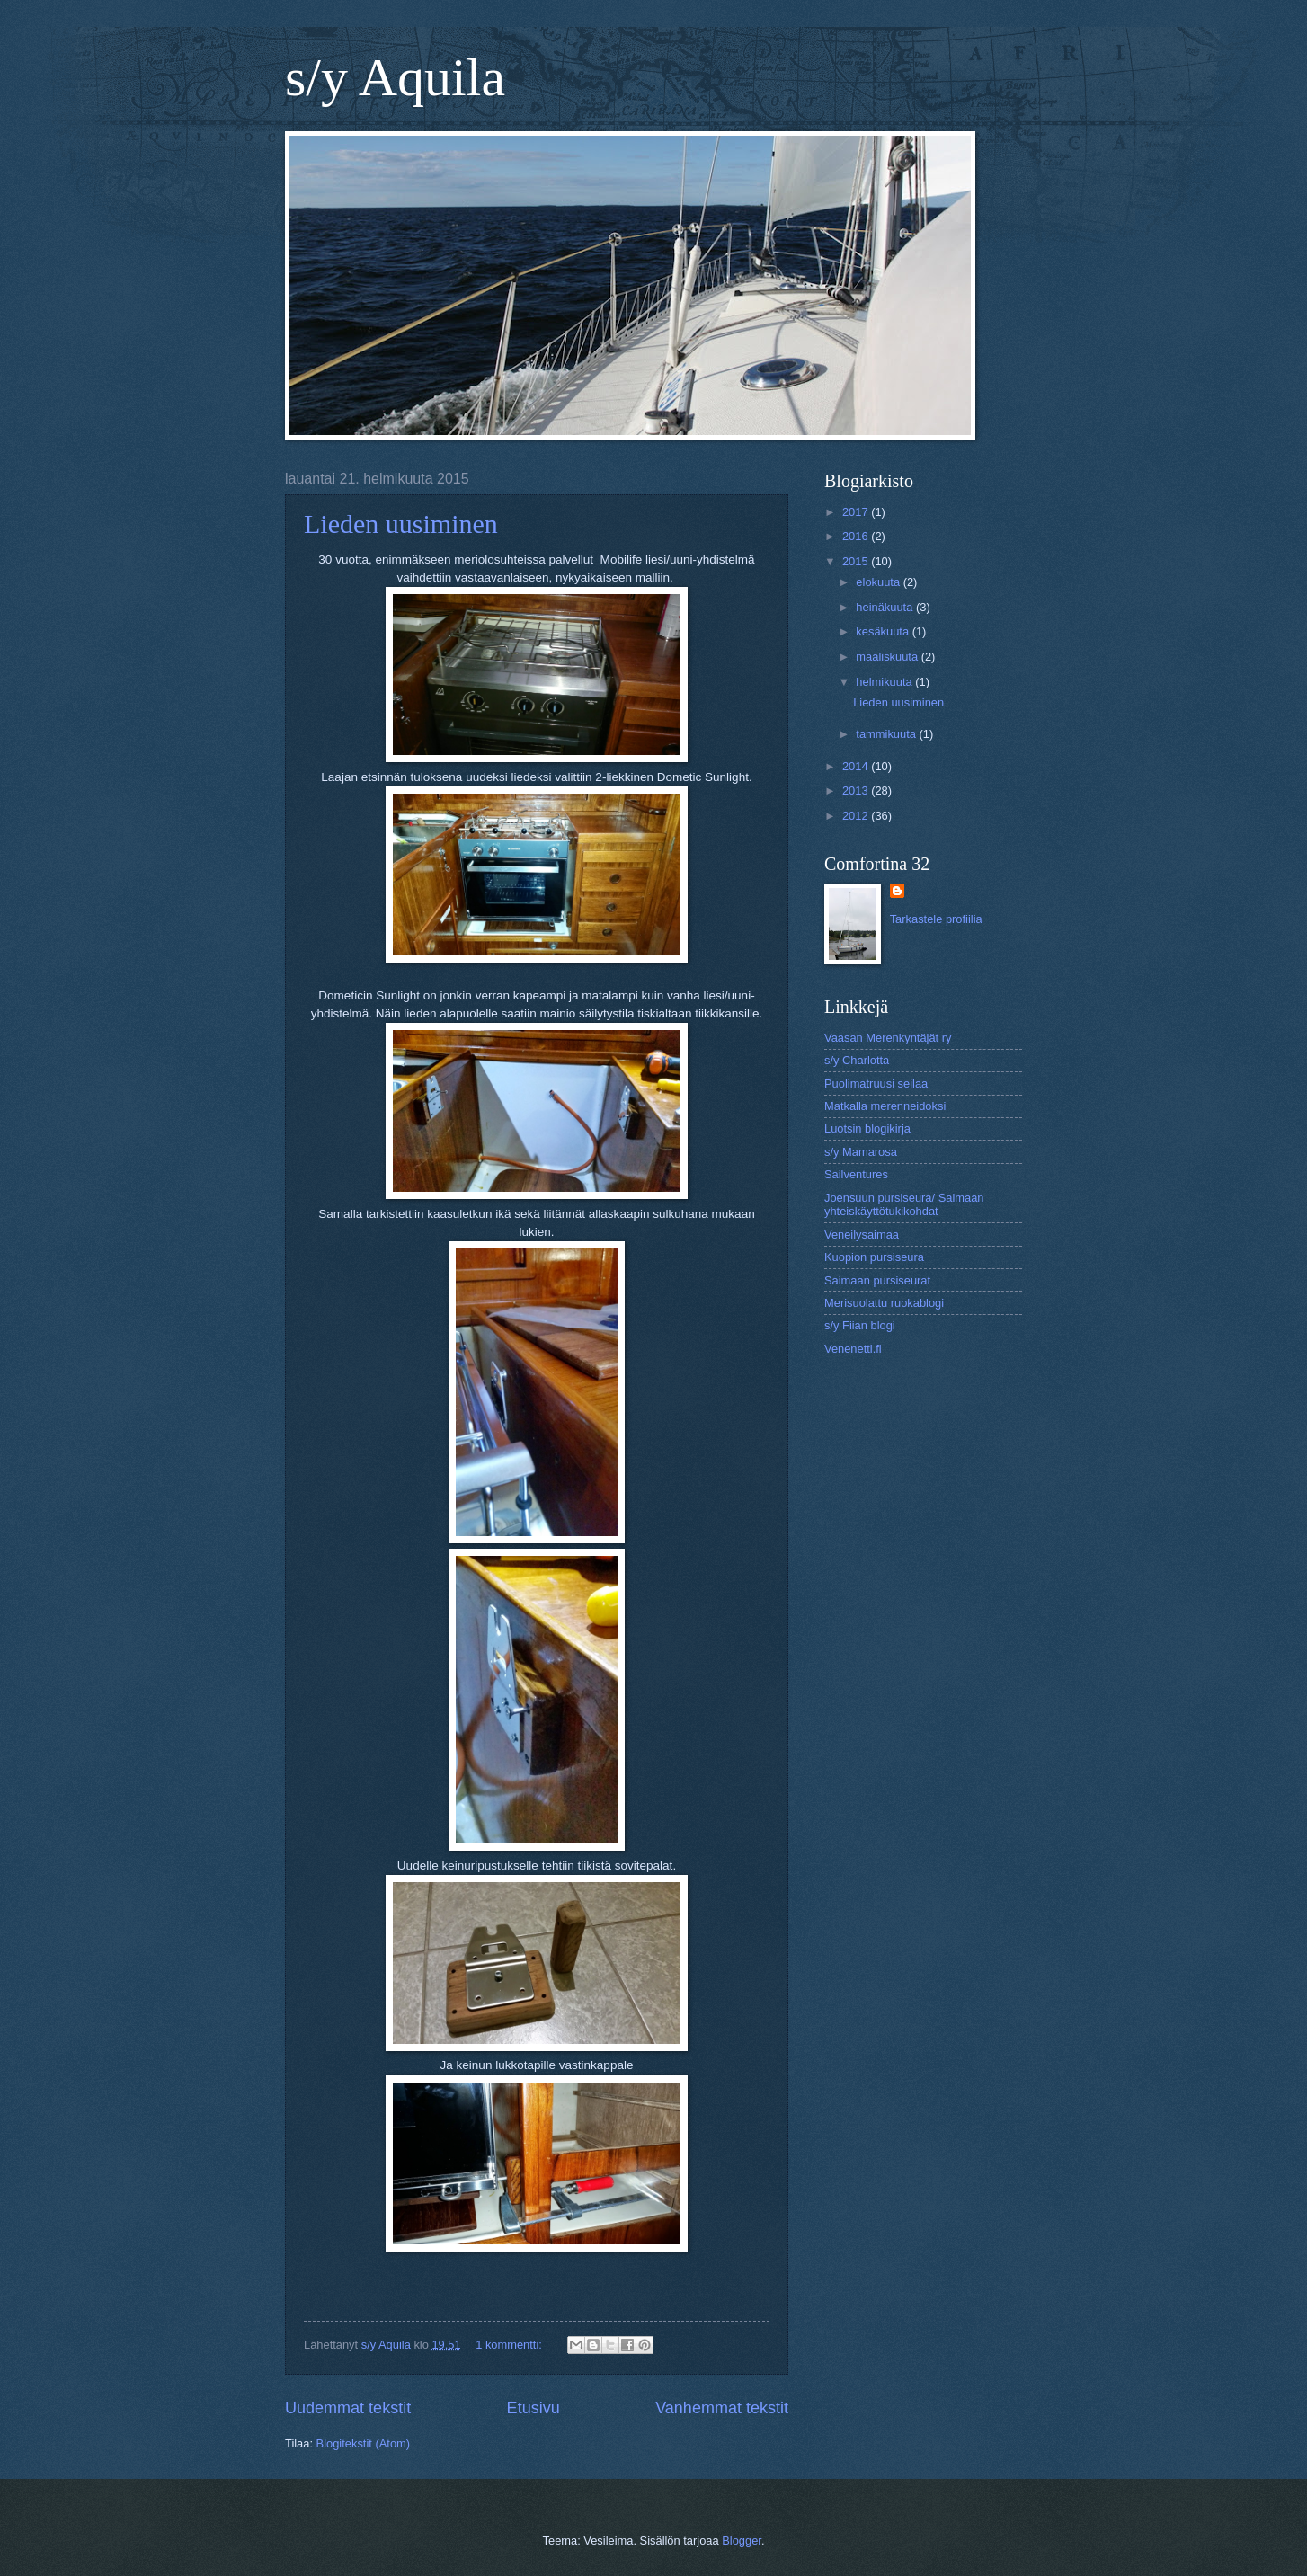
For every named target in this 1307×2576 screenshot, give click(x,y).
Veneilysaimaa (861, 1234)
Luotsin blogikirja (867, 1128)
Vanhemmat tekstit (721, 2408)
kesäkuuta (883, 631)
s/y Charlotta (856, 1060)
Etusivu (533, 2408)
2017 (856, 512)
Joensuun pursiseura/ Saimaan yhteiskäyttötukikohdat (904, 1204)
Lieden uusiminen (401, 523)
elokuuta (879, 582)
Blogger (741, 2540)
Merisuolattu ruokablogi (884, 1303)
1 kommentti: (510, 2344)
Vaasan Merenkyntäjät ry (887, 1037)
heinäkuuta (886, 607)
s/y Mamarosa (860, 1152)
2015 (856, 561)
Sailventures (856, 1174)
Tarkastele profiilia (936, 919)
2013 (856, 790)
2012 (856, 815)
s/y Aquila (395, 77)
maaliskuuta (888, 656)
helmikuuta (885, 681)
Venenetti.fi (853, 1348)
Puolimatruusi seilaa (876, 1083)
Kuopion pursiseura (874, 1257)
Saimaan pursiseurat (877, 1280)
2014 (856, 766)
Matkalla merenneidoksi (885, 1106)
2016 (856, 536)
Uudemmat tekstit (348, 2408)
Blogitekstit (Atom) (363, 2443)
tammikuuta (887, 734)
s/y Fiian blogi (859, 1325)
